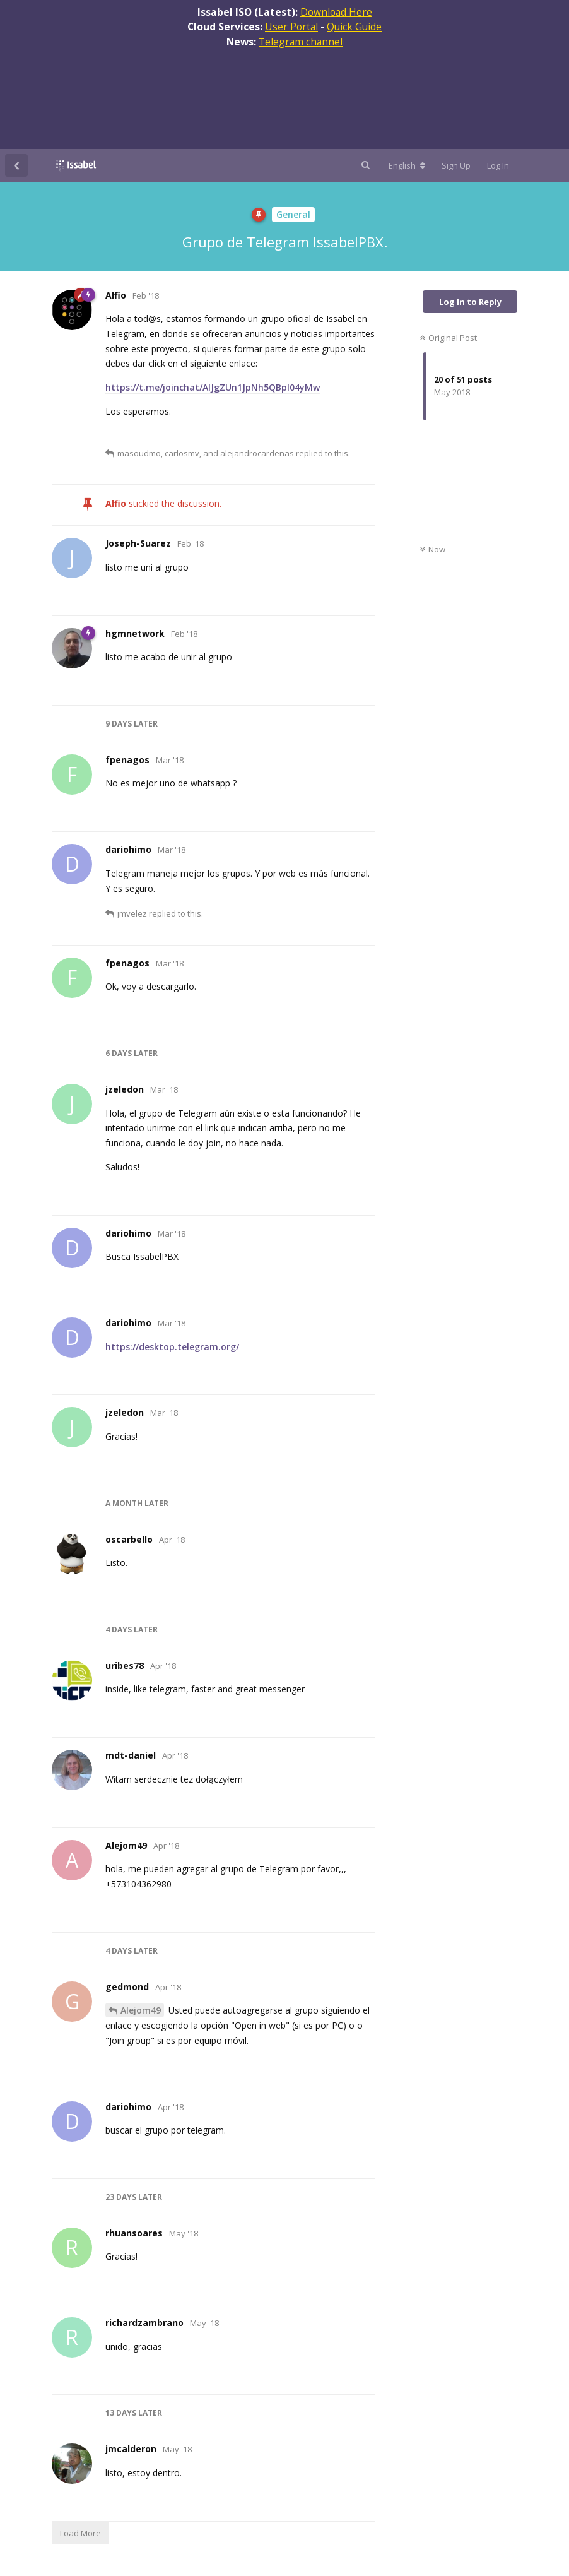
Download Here (336, 12)
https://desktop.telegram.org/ (172, 1347)
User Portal (291, 26)
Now (432, 549)
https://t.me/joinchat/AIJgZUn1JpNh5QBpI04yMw (212, 387)
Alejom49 (140, 2010)
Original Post (448, 337)
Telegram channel (301, 42)
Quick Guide (354, 26)
